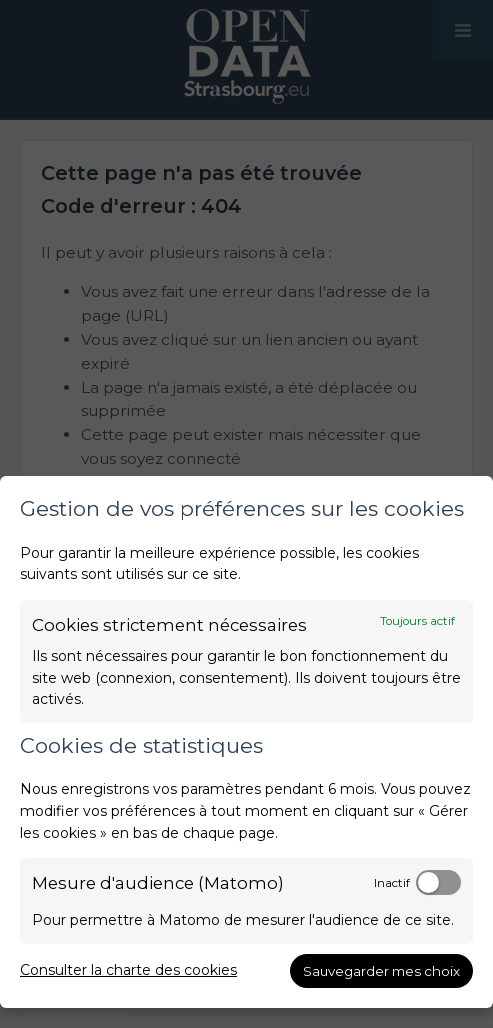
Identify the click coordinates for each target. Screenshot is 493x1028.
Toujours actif (417, 621)
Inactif (392, 883)
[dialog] (246, 742)
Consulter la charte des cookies (128, 970)
